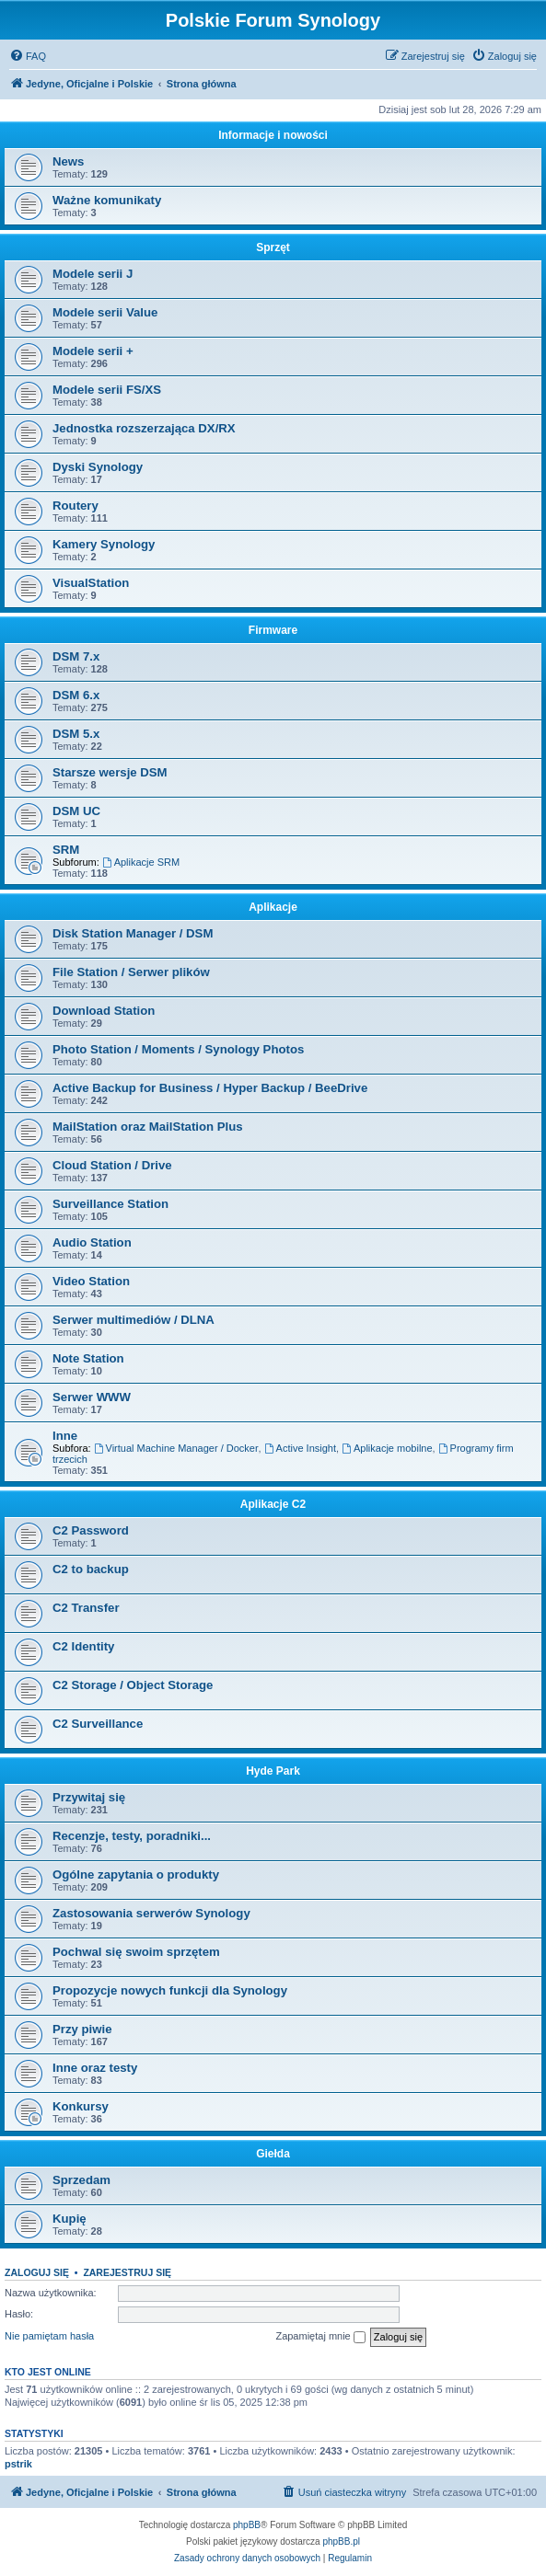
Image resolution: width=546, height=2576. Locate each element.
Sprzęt (273, 247)
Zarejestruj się (127, 2272)
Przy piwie (82, 2029)
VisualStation (90, 583)
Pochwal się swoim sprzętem (136, 1952)
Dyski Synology (97, 467)
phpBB (247, 2525)
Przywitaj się (88, 1797)
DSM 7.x (75, 656)
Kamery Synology (103, 544)
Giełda (273, 2153)
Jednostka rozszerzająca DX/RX (144, 428)
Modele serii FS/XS (106, 390)
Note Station (88, 1358)
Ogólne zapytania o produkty (135, 1874)
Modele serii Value (104, 312)
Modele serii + (93, 351)
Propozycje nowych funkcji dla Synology (169, 1990)
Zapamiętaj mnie (320, 2336)
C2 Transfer (86, 1608)
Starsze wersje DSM (110, 772)
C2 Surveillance (97, 1724)
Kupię (69, 2218)
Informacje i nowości (273, 135)
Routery (75, 505)
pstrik (18, 2463)
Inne (64, 1436)
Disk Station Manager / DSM (132, 933)
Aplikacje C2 (273, 1504)
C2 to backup (90, 1569)
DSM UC (76, 811)
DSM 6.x (75, 695)
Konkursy (80, 2106)
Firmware (273, 630)
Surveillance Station (110, 1204)
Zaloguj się (37, 2272)
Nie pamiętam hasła (49, 2335)
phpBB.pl (341, 2541)
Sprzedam (81, 2180)
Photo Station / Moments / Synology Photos (178, 1049)
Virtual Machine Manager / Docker (176, 1448)
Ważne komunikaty (106, 200)
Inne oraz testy (94, 2068)
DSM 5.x (75, 734)
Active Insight (300, 1448)
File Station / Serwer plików (131, 972)
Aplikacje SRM (141, 862)
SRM (65, 850)
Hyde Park (273, 1771)
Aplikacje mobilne (387, 1448)
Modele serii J (92, 274)
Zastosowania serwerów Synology (151, 1913)
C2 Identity (83, 1646)
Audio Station (92, 1242)
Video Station (91, 1281)
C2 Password (90, 1530)
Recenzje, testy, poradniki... (131, 1836)
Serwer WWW (91, 1397)
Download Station (103, 1011)
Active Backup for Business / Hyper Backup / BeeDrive (209, 1088)
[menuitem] (27, 56)
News (68, 161)
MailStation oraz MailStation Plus (147, 1126)
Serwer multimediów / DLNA (133, 1320)
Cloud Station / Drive (112, 1165)
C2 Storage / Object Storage (132, 1685)
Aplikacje (273, 907)
